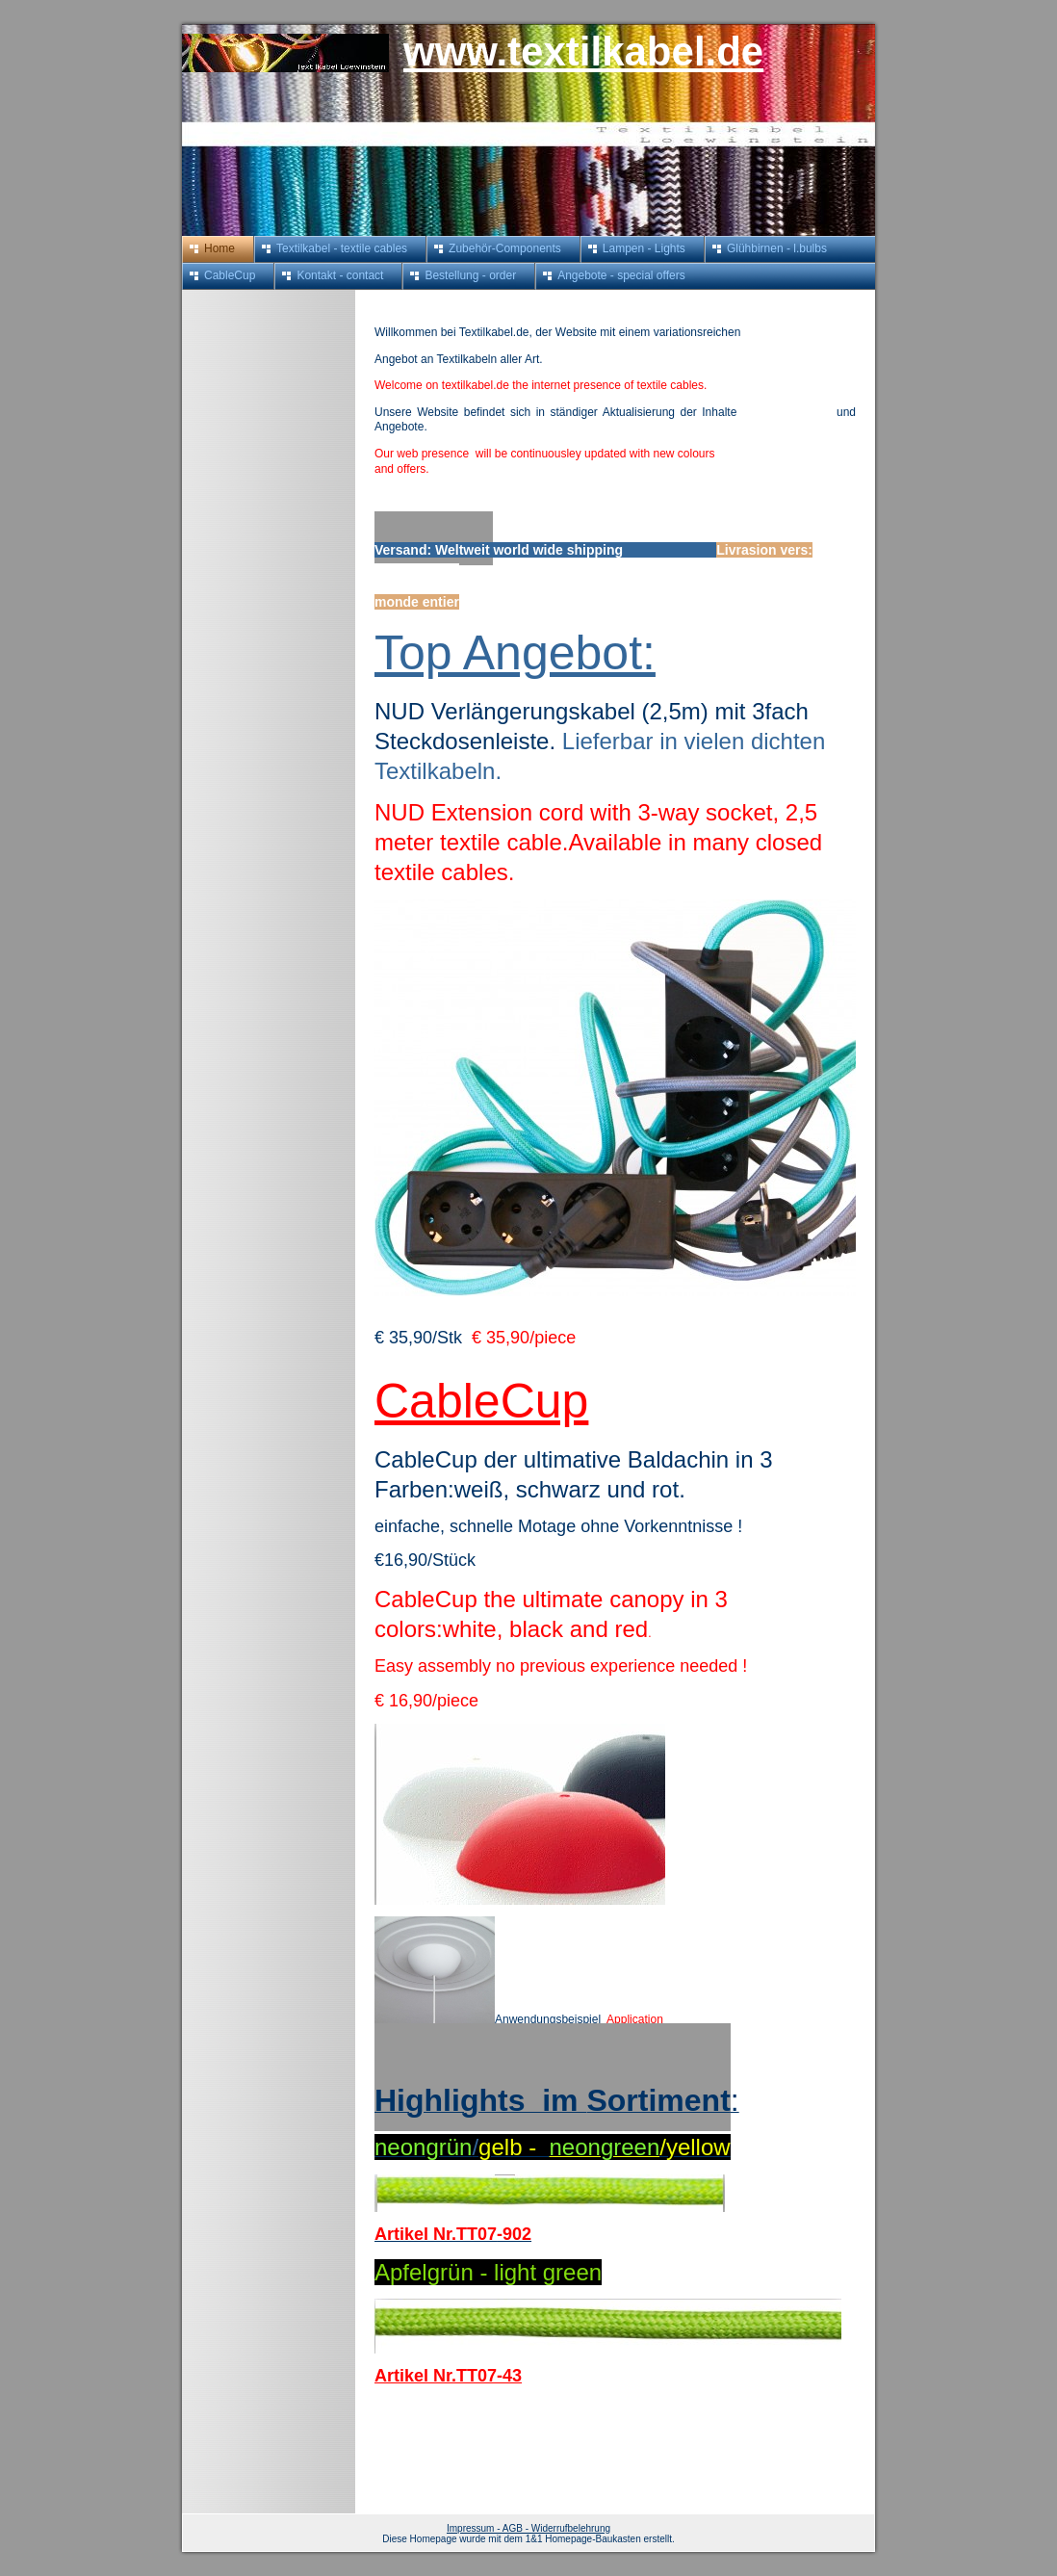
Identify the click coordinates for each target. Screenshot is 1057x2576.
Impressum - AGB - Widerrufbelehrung (528, 2528)
